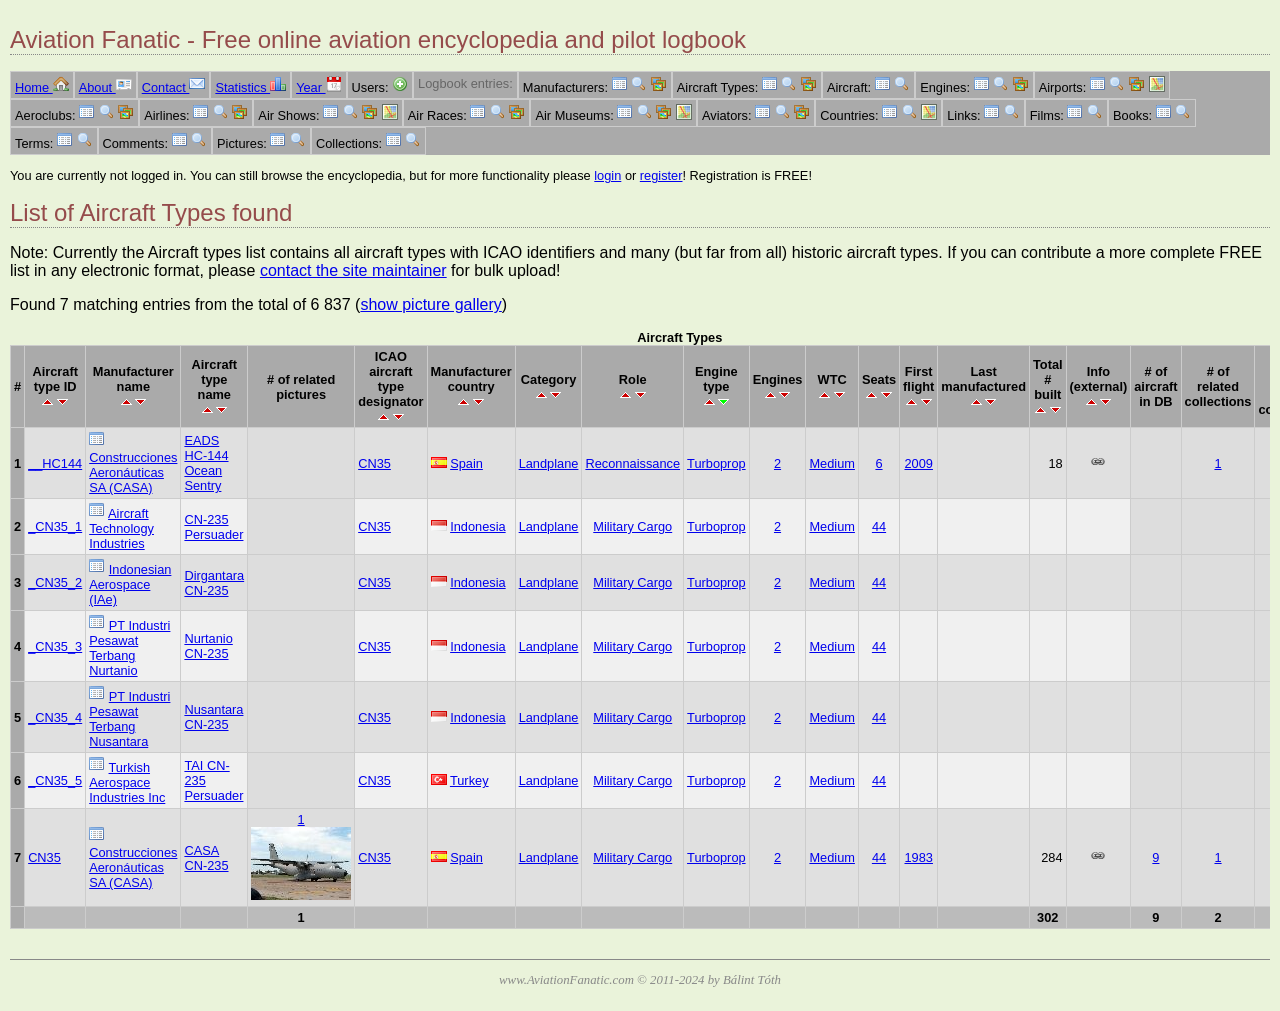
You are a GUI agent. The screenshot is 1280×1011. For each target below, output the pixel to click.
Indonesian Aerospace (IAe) (130, 584)
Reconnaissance (632, 463)
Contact (174, 87)
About (105, 87)
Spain (466, 463)
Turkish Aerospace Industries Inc (127, 782)
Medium (832, 463)
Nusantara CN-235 (213, 717)
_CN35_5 (55, 780)
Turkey (469, 780)
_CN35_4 (55, 717)
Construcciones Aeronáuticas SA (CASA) (133, 472)
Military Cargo (632, 526)
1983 (918, 857)
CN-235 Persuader (213, 527)
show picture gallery (430, 304)
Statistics (250, 87)
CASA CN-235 (206, 858)
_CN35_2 (55, 582)
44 (879, 526)
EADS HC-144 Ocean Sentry (206, 463)
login (607, 175)
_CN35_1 (55, 526)
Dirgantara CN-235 (214, 583)
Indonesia (478, 526)
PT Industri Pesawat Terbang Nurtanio (129, 648)
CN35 (374, 463)
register (661, 175)
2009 (918, 463)
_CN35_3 (55, 646)
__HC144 (55, 463)
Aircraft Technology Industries (121, 528)
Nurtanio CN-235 (208, 646)
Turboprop (716, 463)
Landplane (549, 463)
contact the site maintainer (353, 270)
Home (42, 87)
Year (318, 87)
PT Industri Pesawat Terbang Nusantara (129, 719)
